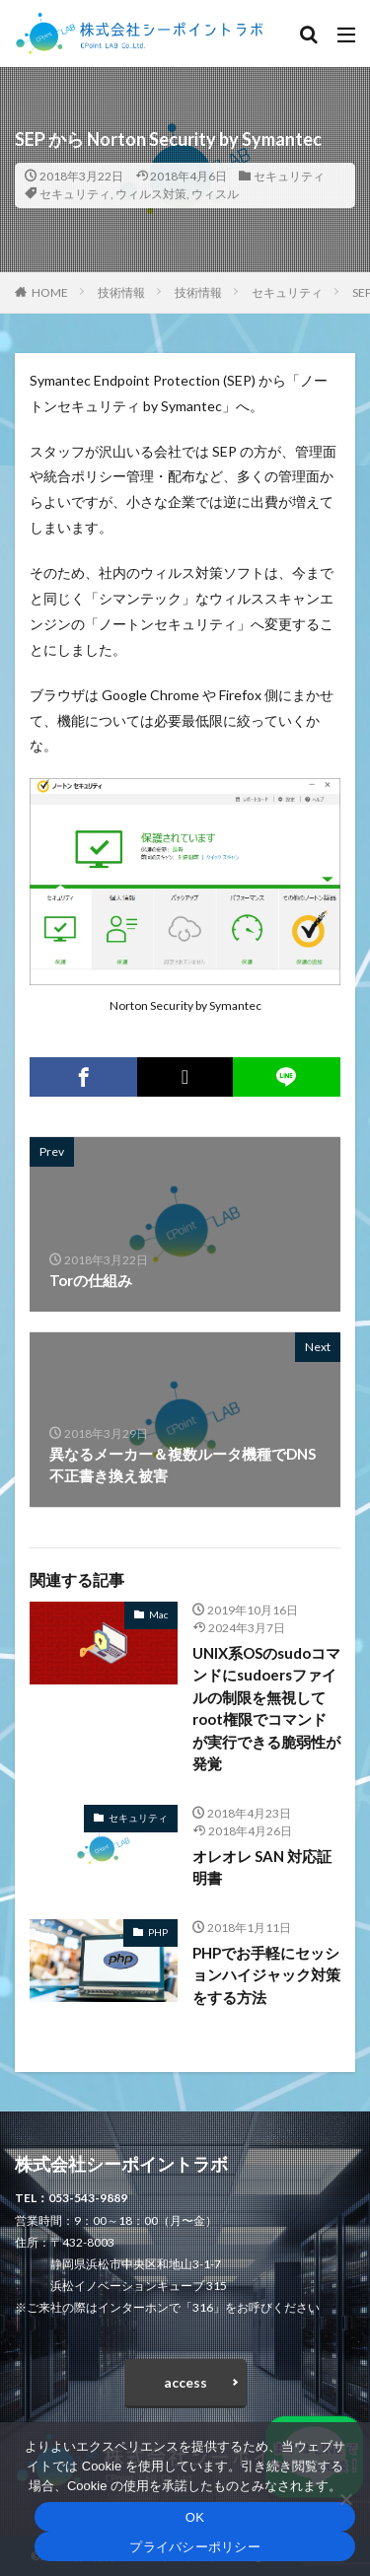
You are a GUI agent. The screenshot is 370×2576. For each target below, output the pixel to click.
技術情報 (121, 292)
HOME (50, 292)
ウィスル (215, 193)
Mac (158, 1614)
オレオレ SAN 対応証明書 (262, 1867)
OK (194, 2517)
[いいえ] (345, 2499)
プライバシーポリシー (194, 2547)
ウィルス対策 (150, 193)
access (185, 2382)
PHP (158, 1932)
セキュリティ (289, 176)
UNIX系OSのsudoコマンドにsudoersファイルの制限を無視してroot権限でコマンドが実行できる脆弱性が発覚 (266, 1708)
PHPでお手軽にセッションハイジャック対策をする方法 (266, 1975)
